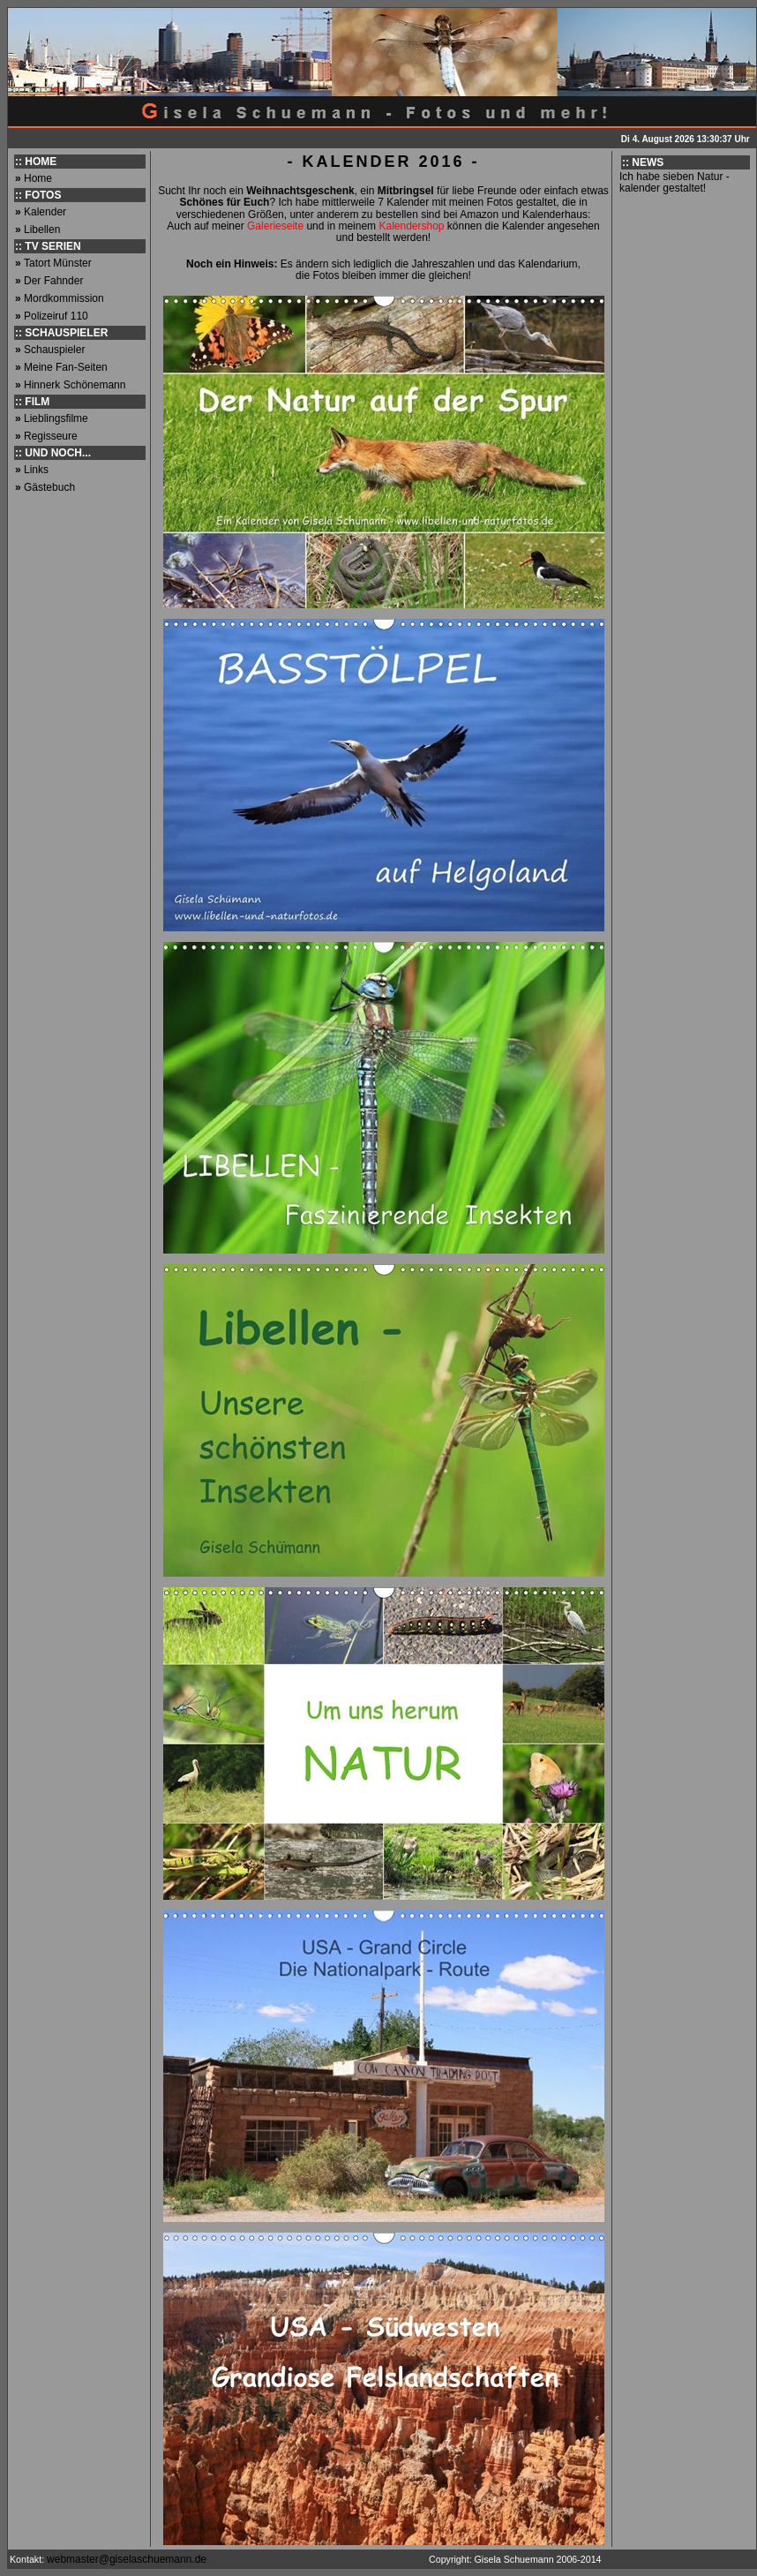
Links (36, 469)
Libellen (42, 229)
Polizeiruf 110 (56, 316)
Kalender (45, 212)
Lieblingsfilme (56, 418)
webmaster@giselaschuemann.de (128, 2559)
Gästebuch (49, 487)
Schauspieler (54, 349)
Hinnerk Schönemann (74, 385)
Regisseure (51, 436)
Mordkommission (64, 298)
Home (38, 178)
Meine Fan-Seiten (66, 367)
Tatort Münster (58, 263)
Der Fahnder (53, 281)
